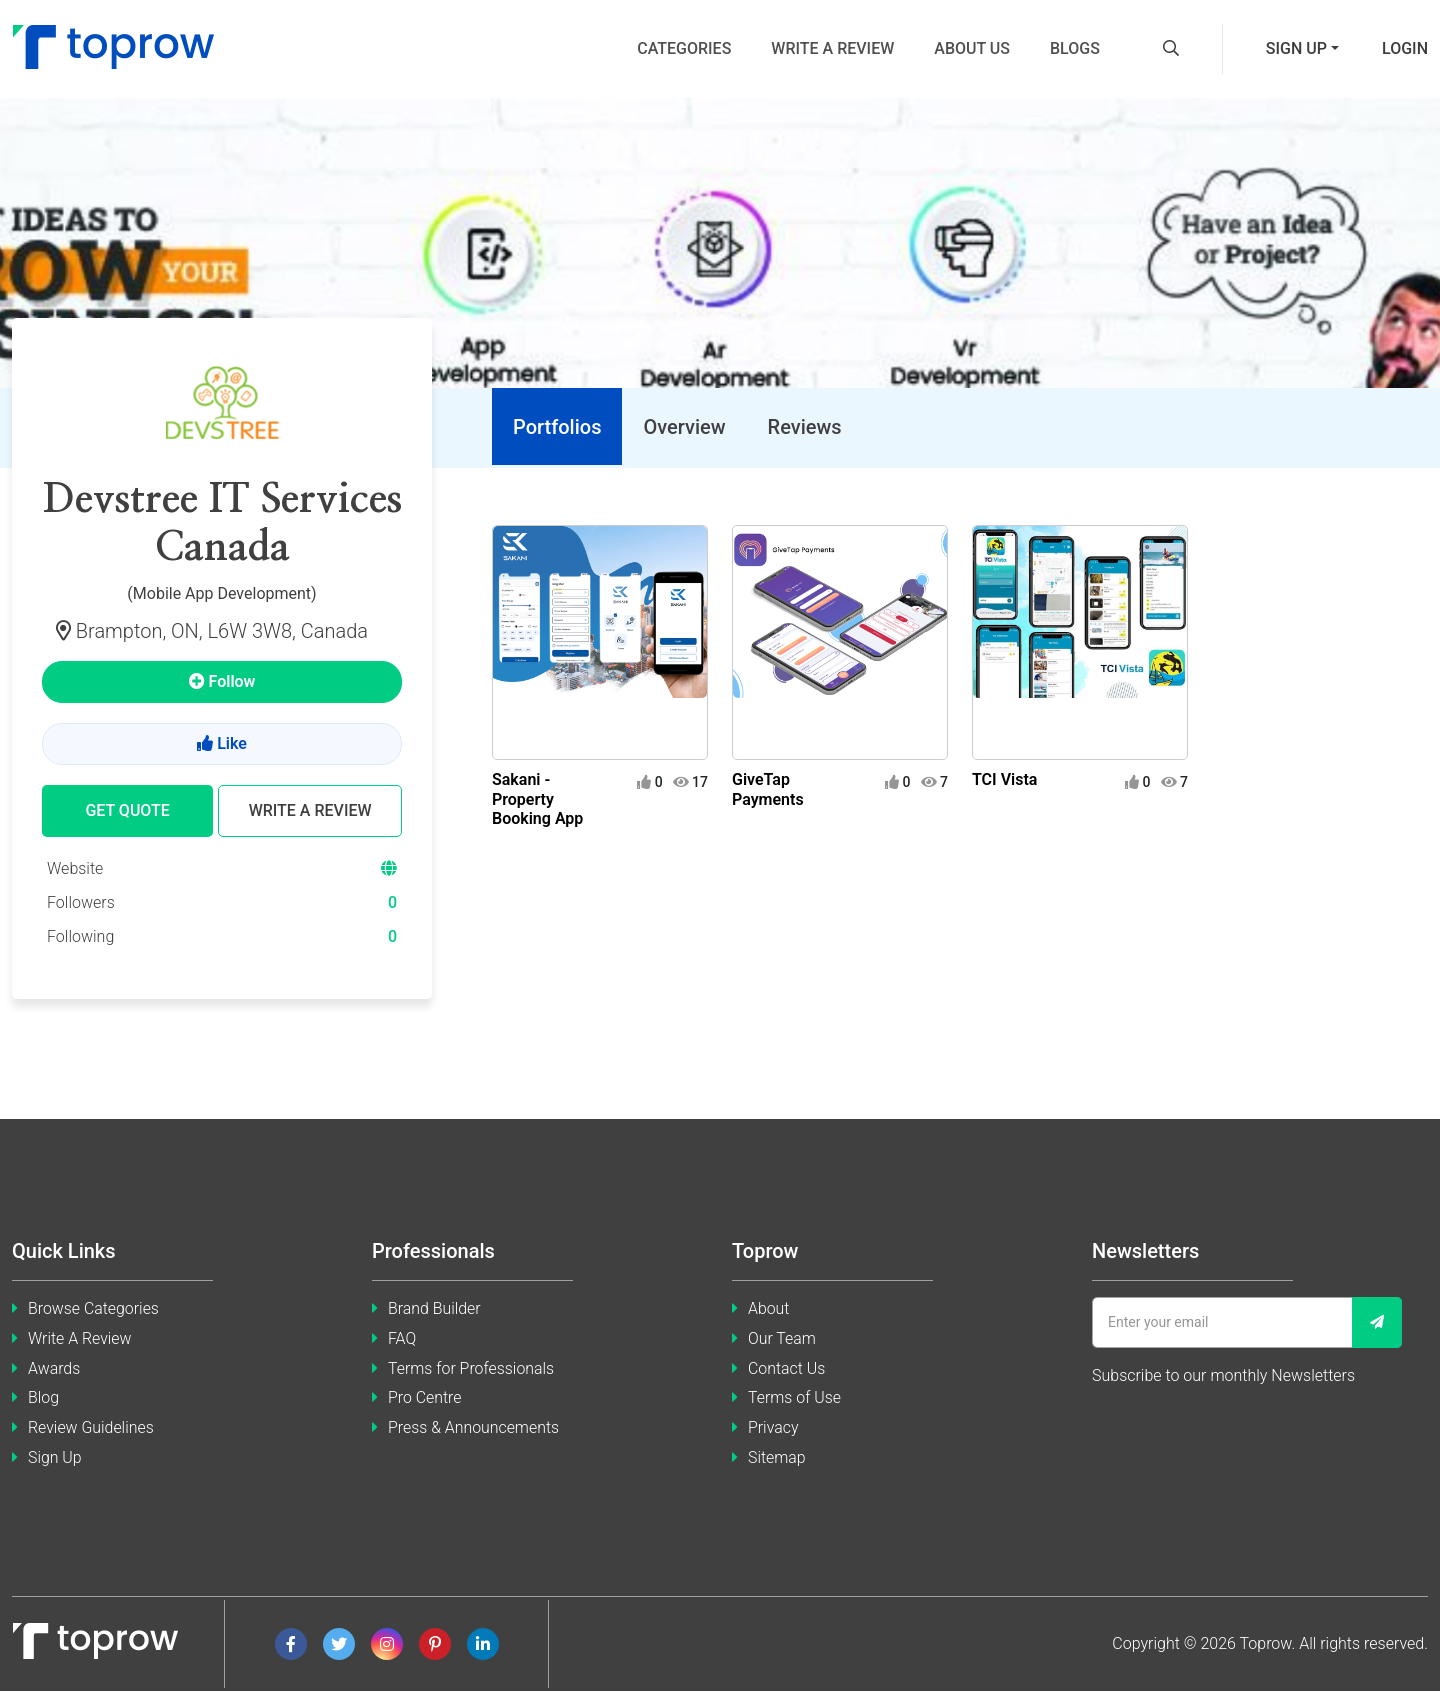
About (769, 1308)
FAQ (402, 1338)
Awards (54, 1368)
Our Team (782, 1338)
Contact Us (787, 1368)
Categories (684, 48)
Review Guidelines (91, 1428)
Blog (43, 1398)
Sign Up (55, 1458)
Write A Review (80, 1338)
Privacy (773, 1428)
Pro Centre (425, 1398)
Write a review (832, 48)
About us (972, 48)
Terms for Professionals (471, 1368)
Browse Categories (94, 1308)
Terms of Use (795, 1398)
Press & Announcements (474, 1428)
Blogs (1075, 48)
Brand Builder (434, 1308)
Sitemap (777, 1458)
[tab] (556, 428)
